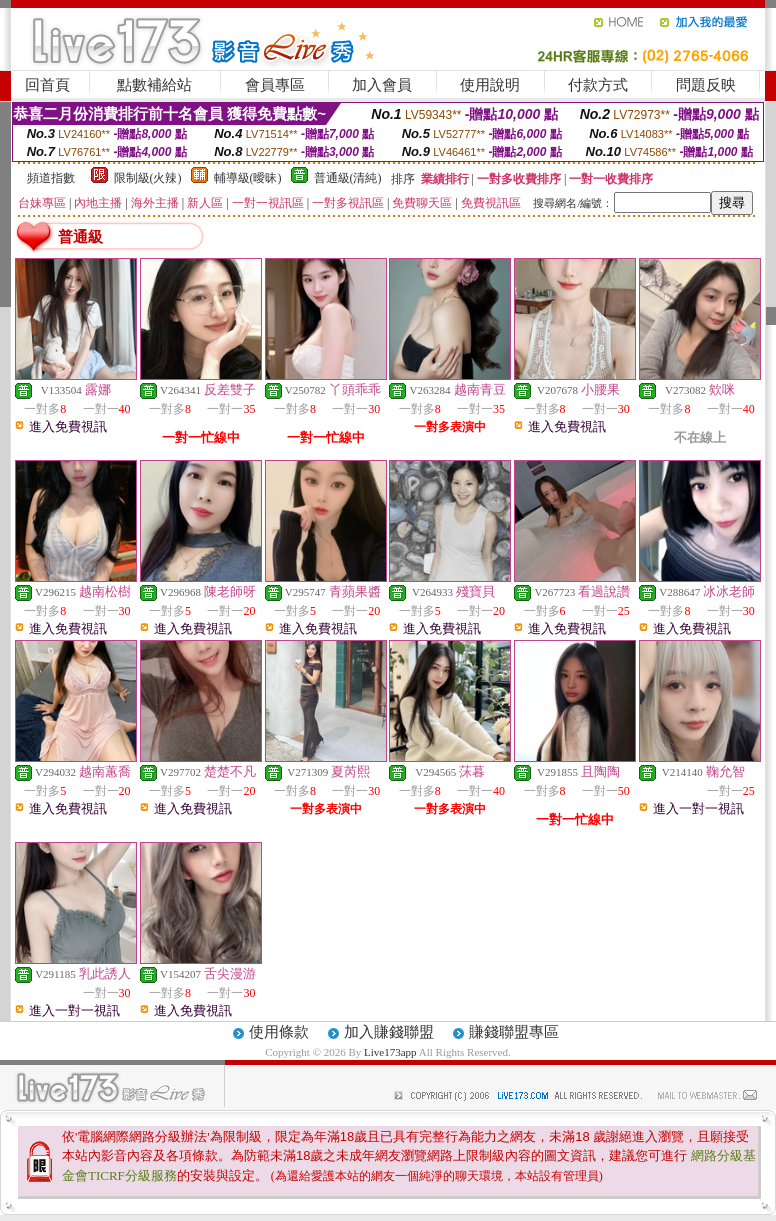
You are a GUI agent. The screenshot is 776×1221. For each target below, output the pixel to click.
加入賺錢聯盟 (389, 1032)
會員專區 (275, 85)
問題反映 (706, 85)
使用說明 (490, 85)
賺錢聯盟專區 (514, 1032)
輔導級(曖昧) (248, 178)
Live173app (390, 1052)
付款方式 (598, 85)
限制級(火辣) (148, 178)
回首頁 (47, 85)
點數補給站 (154, 85)
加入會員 (382, 85)
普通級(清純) (348, 178)
